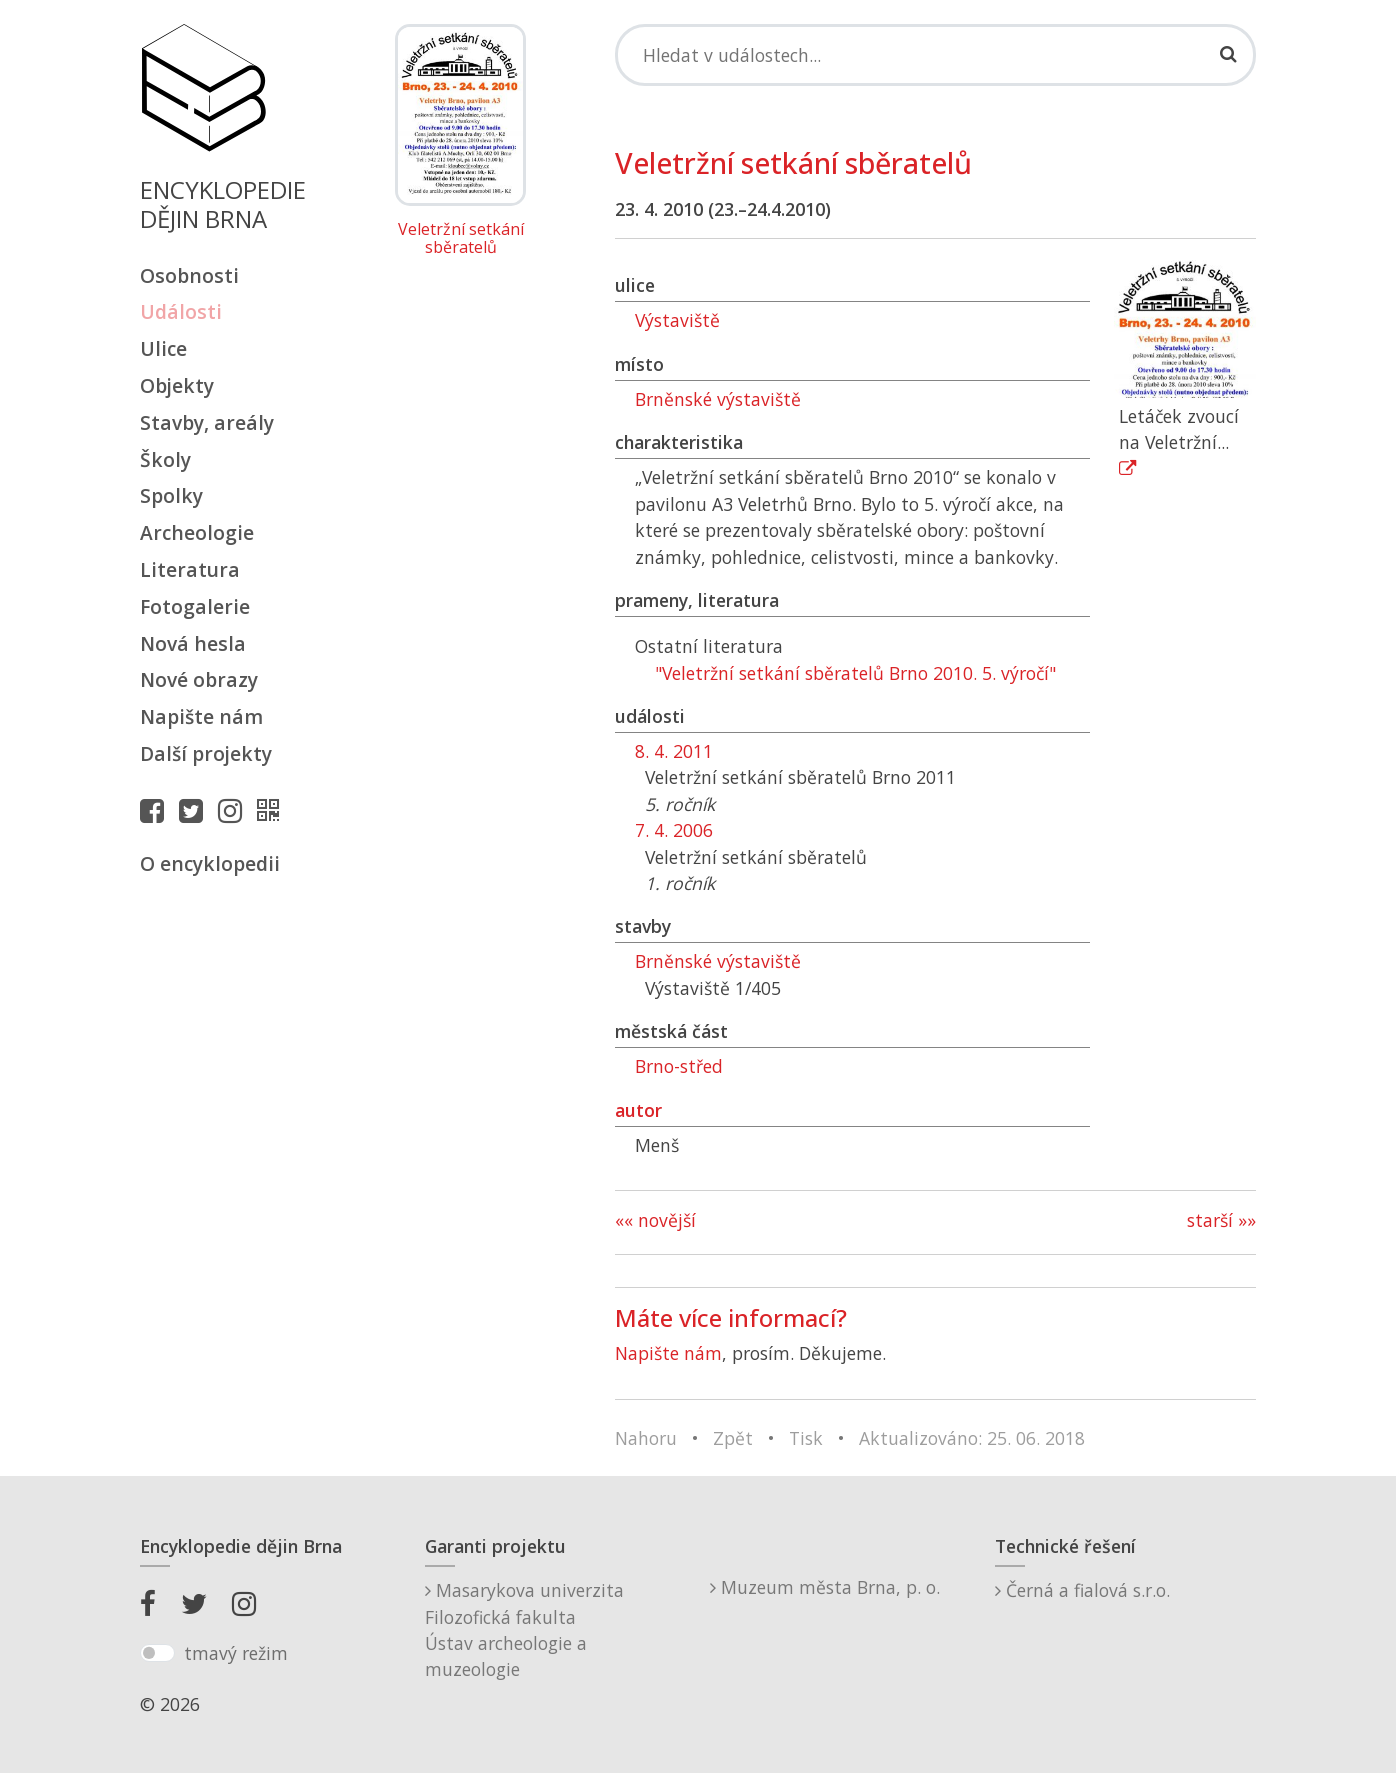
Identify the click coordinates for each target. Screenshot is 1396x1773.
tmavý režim (236, 1653)
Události (181, 311)
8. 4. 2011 (674, 751)
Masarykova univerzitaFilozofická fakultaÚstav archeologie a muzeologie (524, 1629)
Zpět (733, 1438)
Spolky (171, 495)
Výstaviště (677, 320)
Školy (165, 459)
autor (638, 1110)
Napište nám (201, 716)
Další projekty (206, 753)
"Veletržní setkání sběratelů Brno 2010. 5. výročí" (855, 673)
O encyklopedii (210, 863)
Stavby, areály (207, 422)
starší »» (1221, 1220)
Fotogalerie (195, 606)
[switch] (157, 1653)
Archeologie (197, 532)
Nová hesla (193, 643)
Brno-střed (679, 1066)
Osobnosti (189, 275)
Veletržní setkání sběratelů (461, 238)
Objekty (177, 385)
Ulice (163, 348)
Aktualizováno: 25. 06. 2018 (972, 1438)
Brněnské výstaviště (718, 399)
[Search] (935, 55)
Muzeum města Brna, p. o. (825, 1587)
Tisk (806, 1438)
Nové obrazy (199, 679)
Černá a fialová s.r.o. (1082, 1590)
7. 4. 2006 (674, 830)
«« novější (655, 1220)
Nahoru (646, 1438)
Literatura (190, 569)
